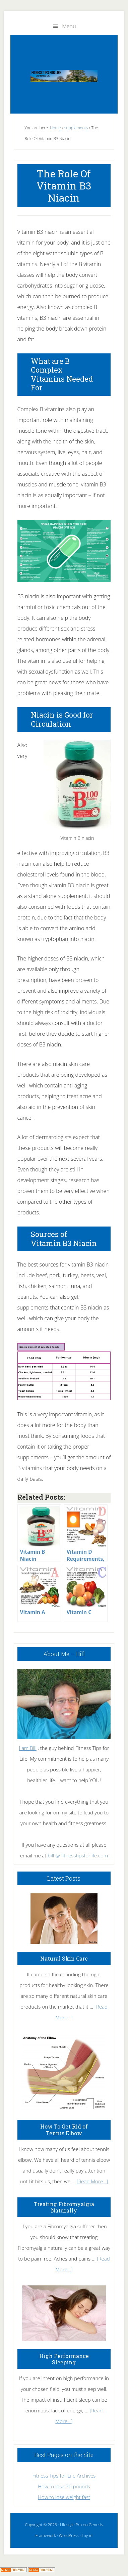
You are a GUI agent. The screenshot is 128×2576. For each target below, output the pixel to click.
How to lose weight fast (64, 2497)
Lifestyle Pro (71, 2525)
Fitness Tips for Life (64, 76)
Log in (87, 2535)
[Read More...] (92, 2181)
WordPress (69, 2535)
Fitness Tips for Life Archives (63, 2475)
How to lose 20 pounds (64, 2486)
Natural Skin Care (64, 1958)
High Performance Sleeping (64, 2359)
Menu (69, 26)
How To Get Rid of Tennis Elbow (64, 2129)
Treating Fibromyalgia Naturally (64, 2207)
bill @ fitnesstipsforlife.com (78, 1855)
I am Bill (27, 1748)
